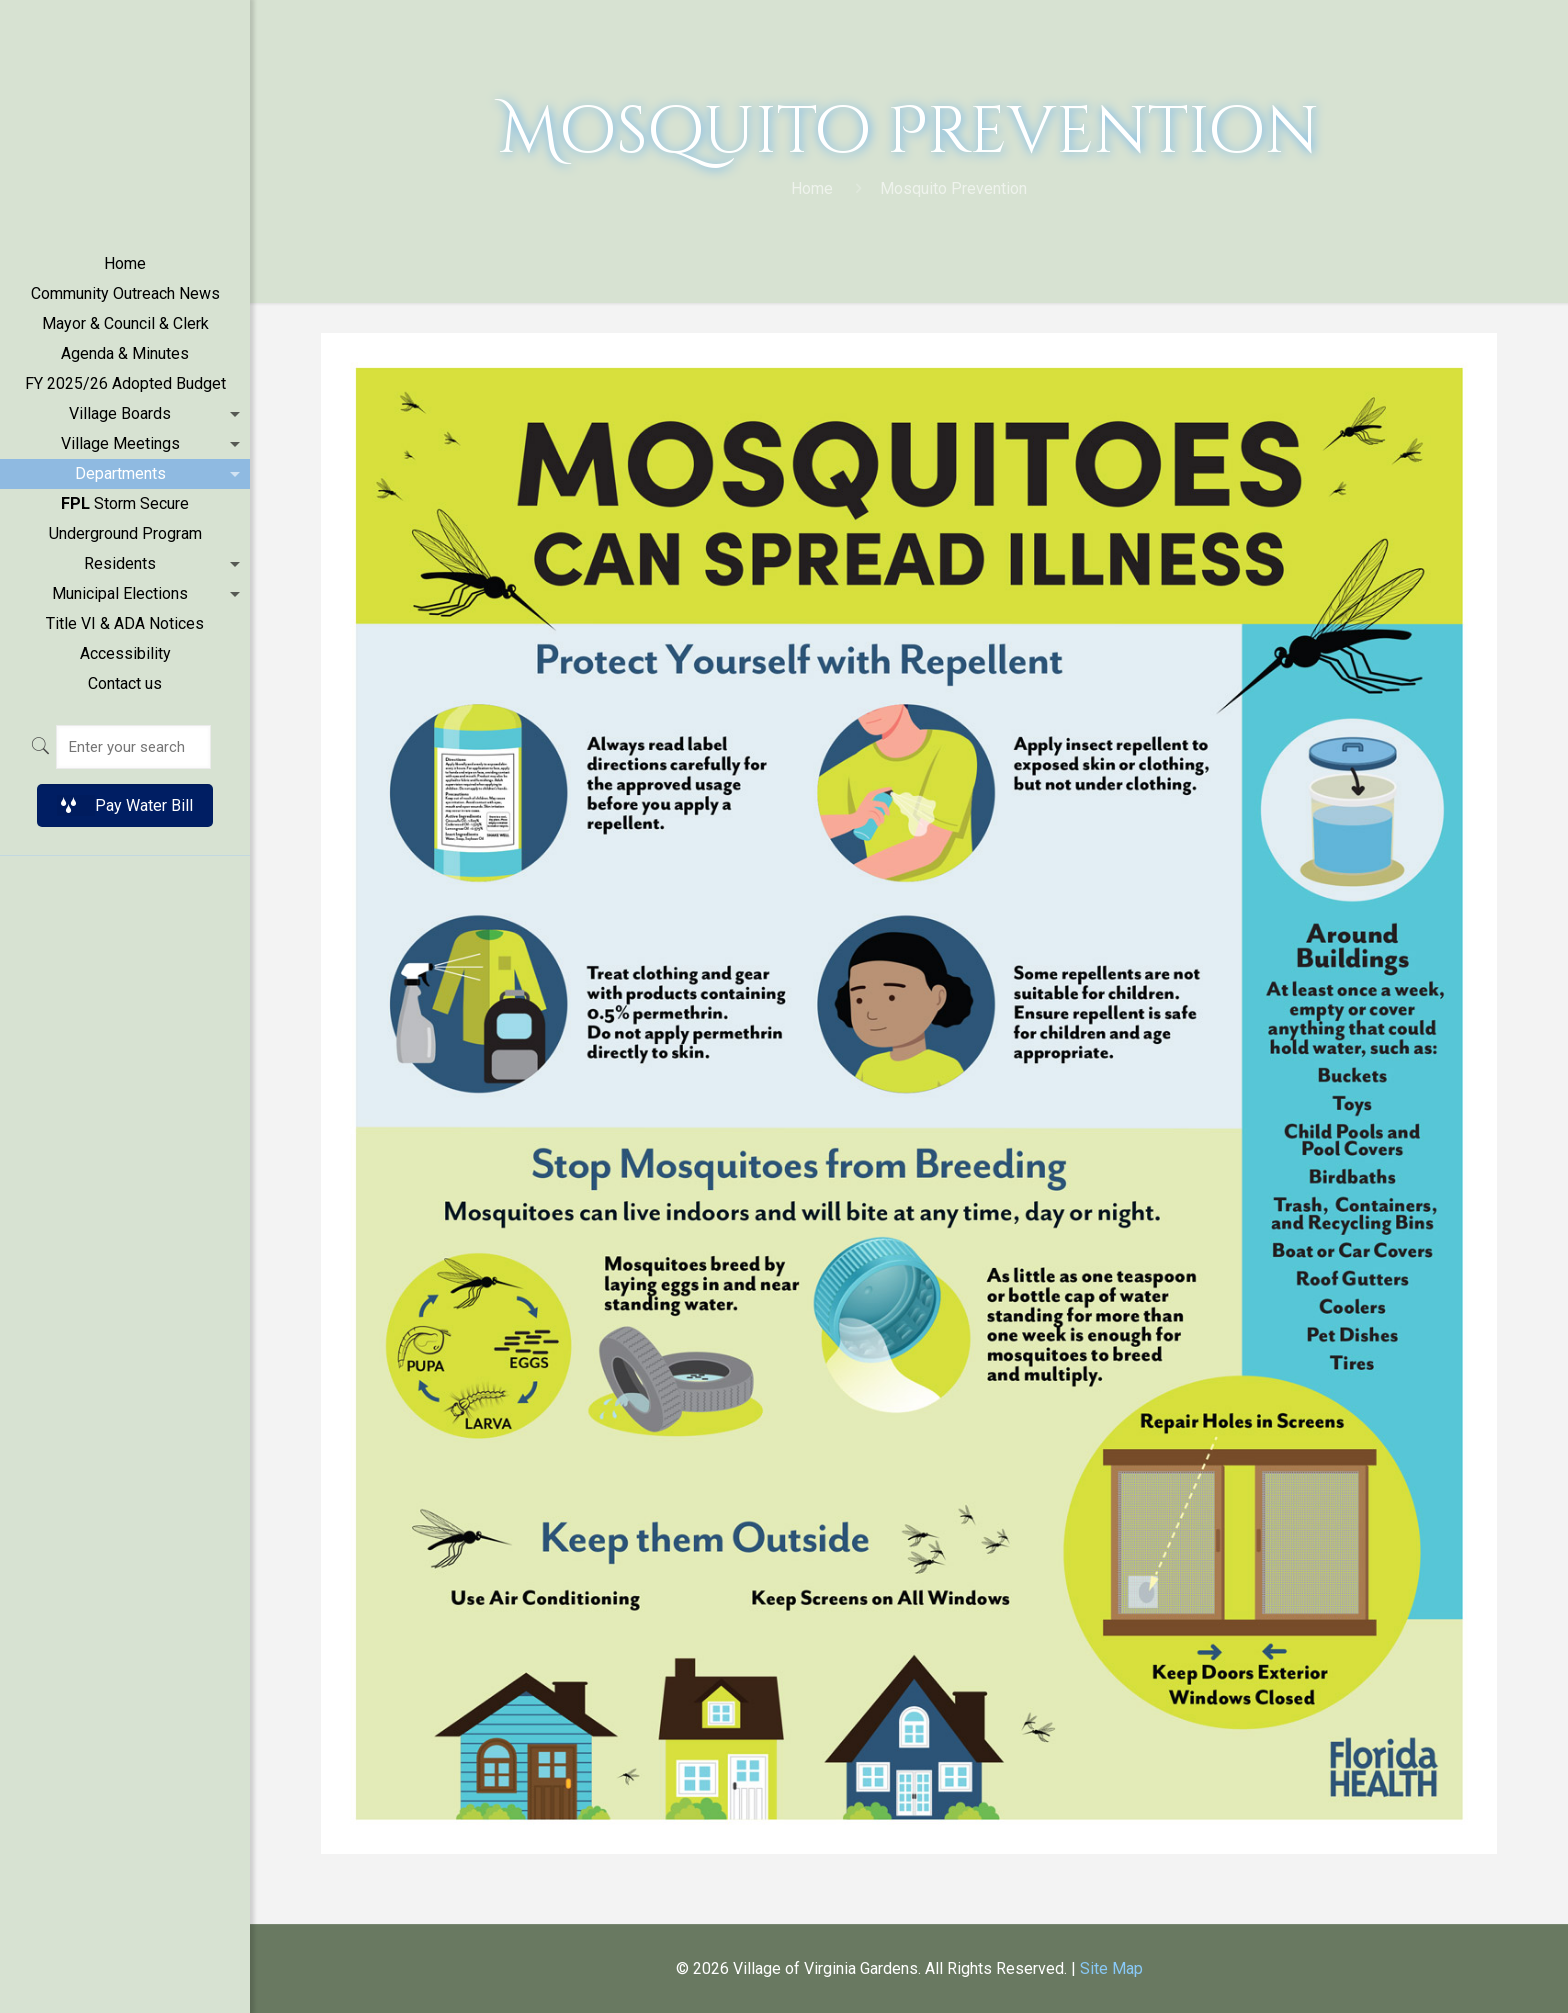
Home (812, 188)
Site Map (1111, 1968)
